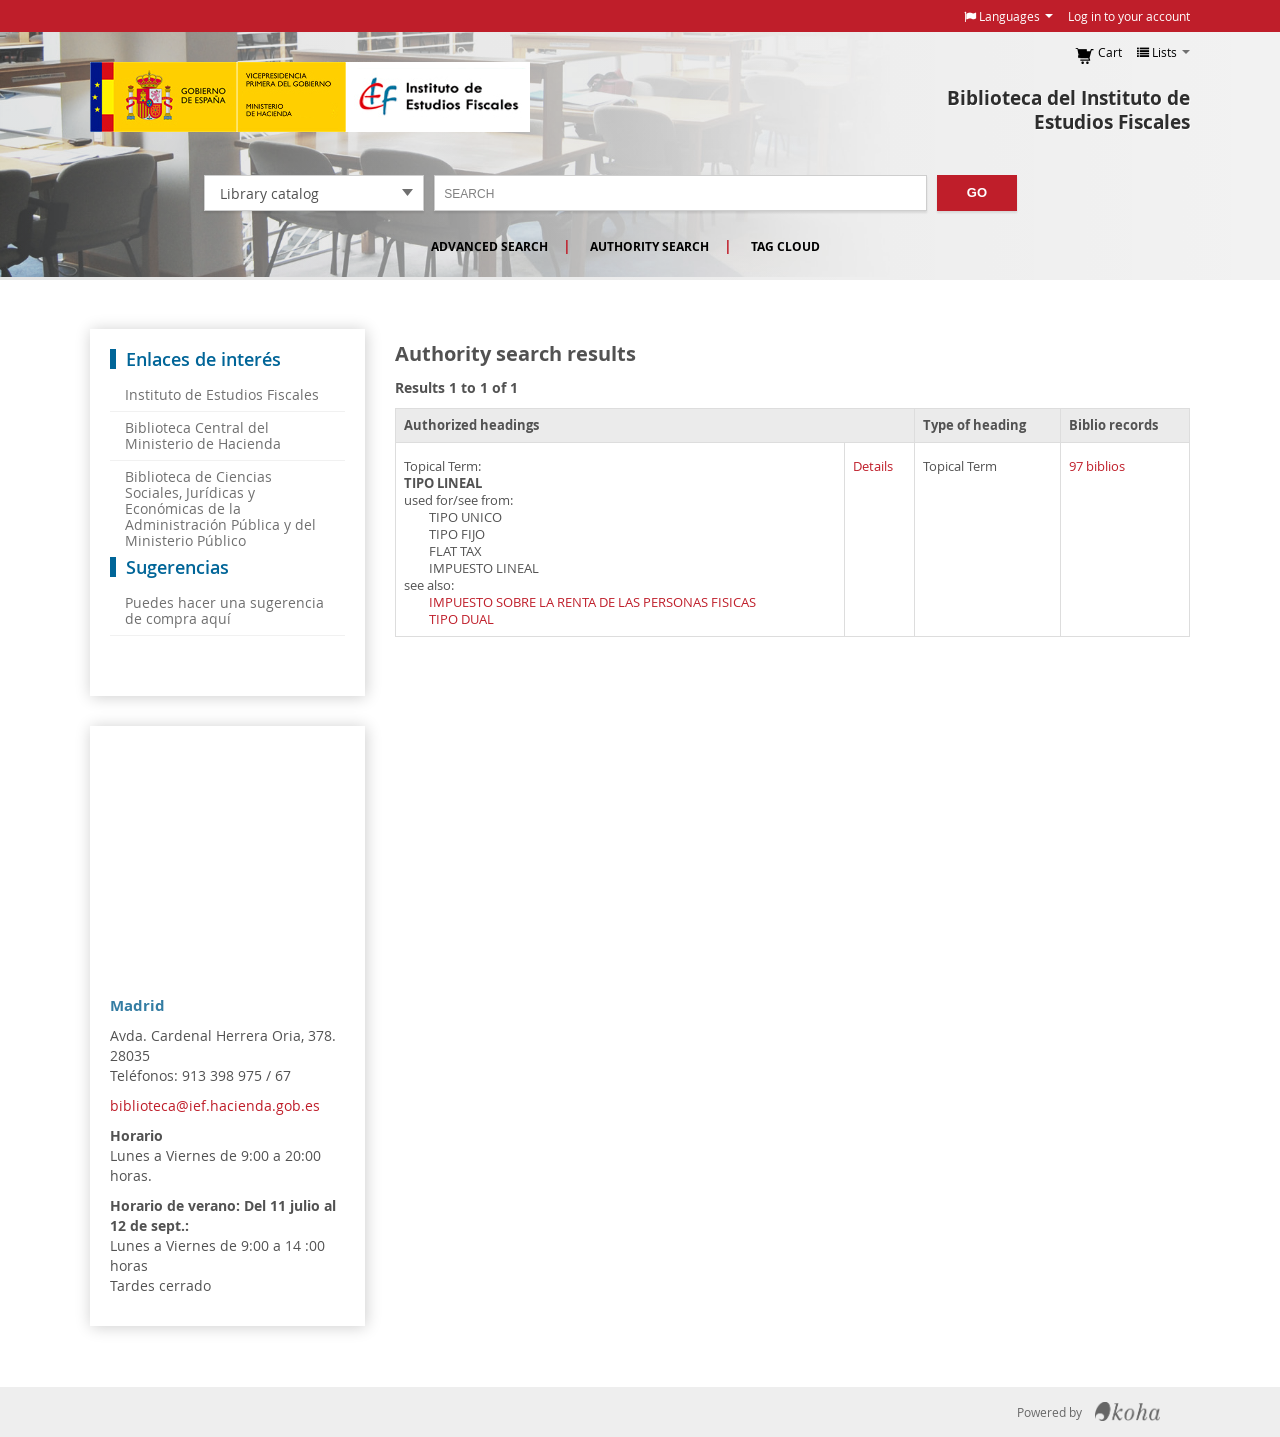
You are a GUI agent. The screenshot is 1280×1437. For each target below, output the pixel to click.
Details (873, 466)
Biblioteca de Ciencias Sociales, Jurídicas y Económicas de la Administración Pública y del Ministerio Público (220, 508)
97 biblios (1097, 466)
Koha (1127, 1412)
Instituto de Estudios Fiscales (310, 97)
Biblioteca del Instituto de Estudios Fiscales (1068, 110)
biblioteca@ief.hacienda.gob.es (215, 1105)
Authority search (649, 246)
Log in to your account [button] (1129, 16)
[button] (1008, 16)
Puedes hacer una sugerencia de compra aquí (224, 610)
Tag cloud (785, 246)
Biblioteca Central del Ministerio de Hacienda (203, 435)
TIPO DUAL (461, 619)
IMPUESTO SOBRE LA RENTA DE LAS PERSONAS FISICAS (592, 602)
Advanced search (489, 246)
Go (977, 192)
